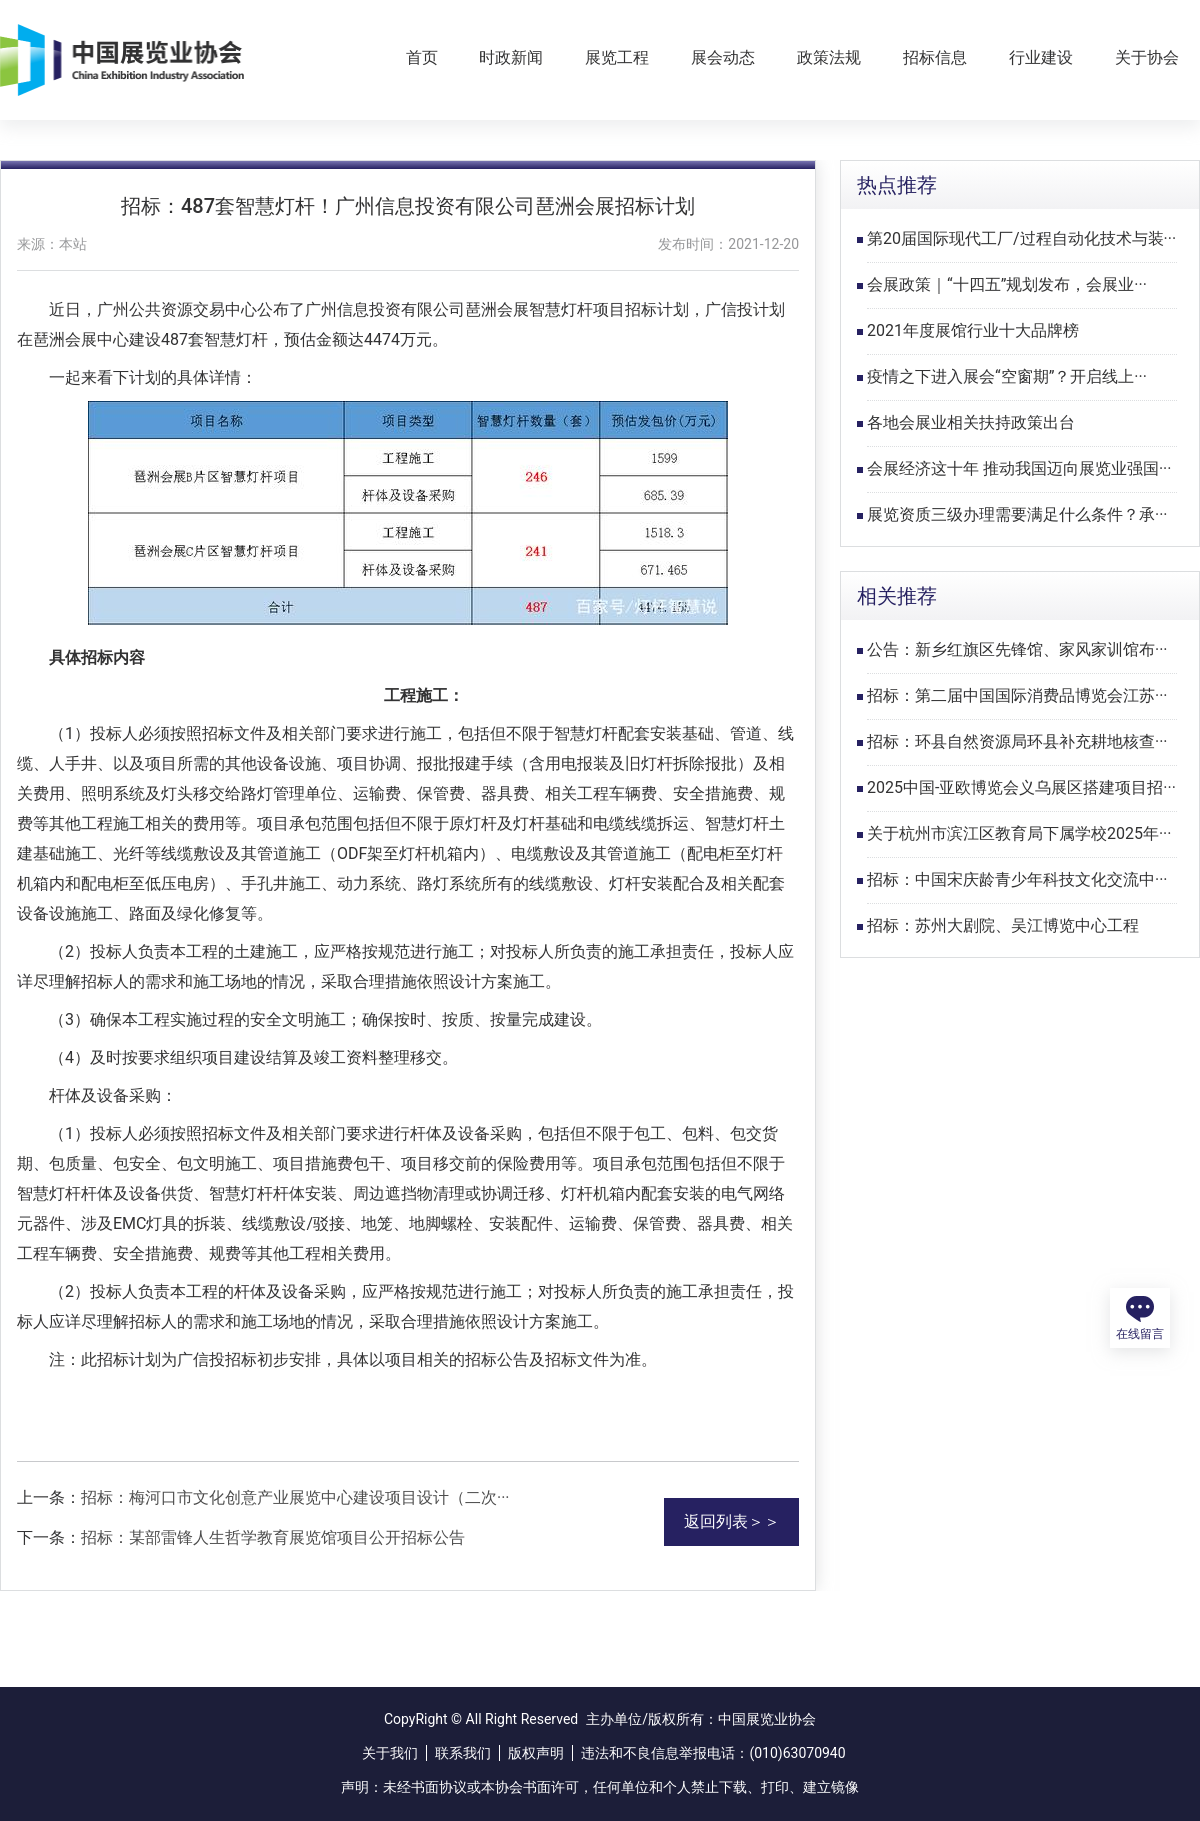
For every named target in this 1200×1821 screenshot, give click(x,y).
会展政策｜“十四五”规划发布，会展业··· (1007, 284)
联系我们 (463, 1753)
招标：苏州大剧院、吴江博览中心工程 (1003, 925)
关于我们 (390, 1753)
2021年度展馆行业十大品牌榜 (973, 330)
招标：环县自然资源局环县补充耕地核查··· (1017, 741)
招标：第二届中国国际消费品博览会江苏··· (1017, 695)
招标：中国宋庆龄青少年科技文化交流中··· (1017, 879)
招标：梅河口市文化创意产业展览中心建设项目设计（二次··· (295, 1497)
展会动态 (723, 57)
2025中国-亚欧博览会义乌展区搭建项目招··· (1021, 787)
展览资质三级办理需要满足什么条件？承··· (1017, 514)
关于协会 (1147, 57)
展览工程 (617, 57)
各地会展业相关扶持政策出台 (971, 422)
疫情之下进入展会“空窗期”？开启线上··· (1007, 376)
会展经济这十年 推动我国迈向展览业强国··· (1019, 468)
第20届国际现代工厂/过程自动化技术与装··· (1021, 238)
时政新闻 (511, 57)
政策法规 (829, 57)
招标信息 (935, 57)
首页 (422, 57)
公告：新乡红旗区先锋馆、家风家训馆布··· (1017, 649)
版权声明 (536, 1753)
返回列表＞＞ (732, 1521)
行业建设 (1041, 57)
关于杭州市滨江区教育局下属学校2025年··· (1019, 833)
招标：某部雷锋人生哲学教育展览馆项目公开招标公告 (273, 1537)
